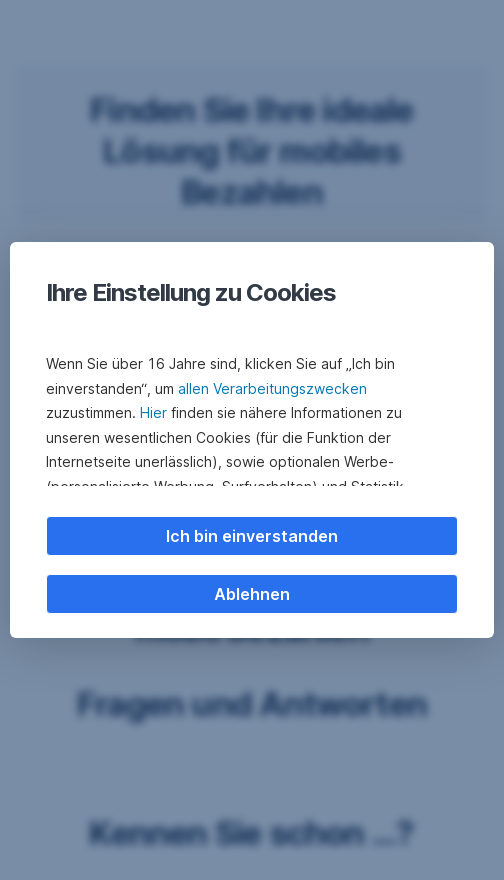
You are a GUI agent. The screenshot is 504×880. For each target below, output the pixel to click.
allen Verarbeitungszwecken (272, 388)
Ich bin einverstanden (252, 536)
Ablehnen (252, 594)
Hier (153, 412)
